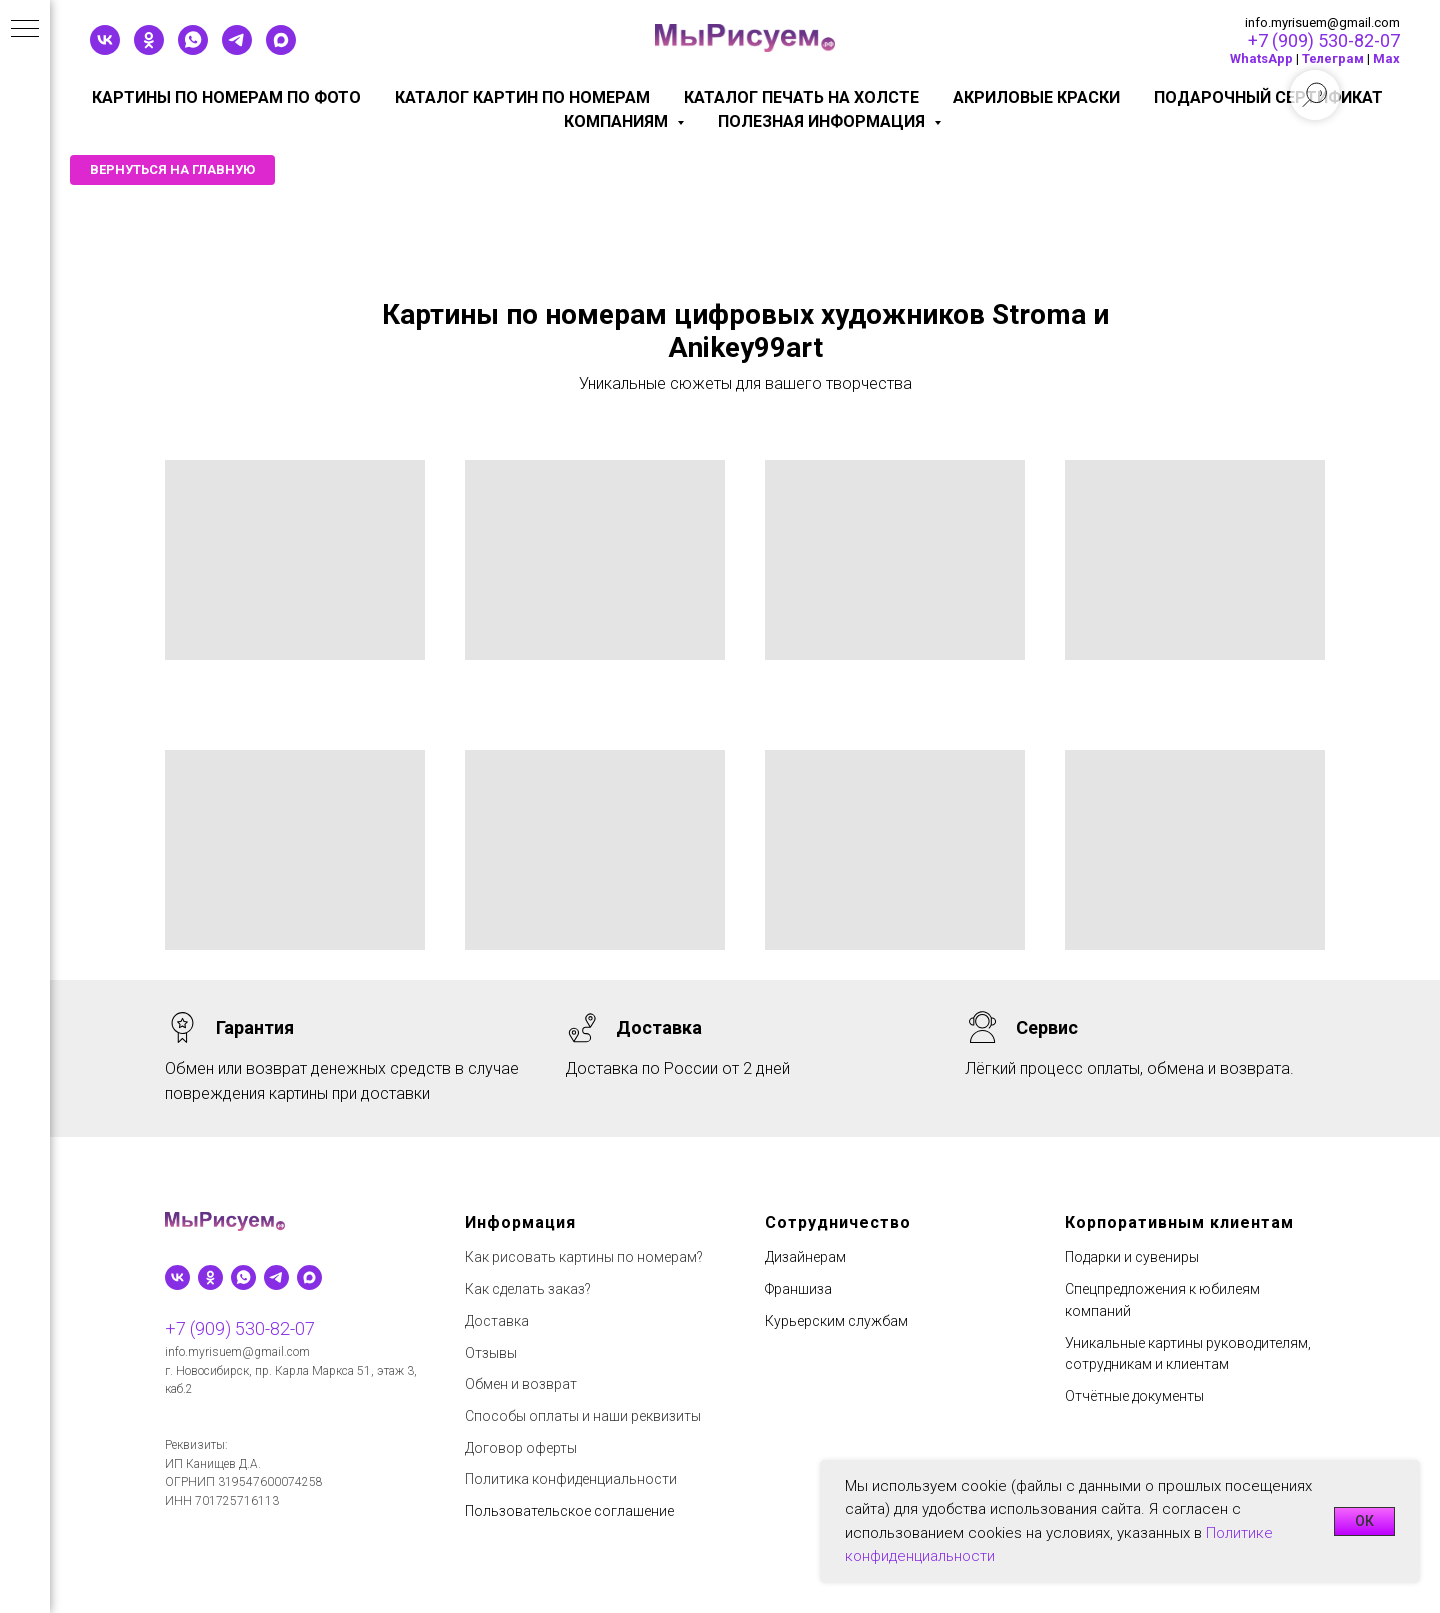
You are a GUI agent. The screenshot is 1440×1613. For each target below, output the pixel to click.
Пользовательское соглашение (569, 1511)
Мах (1386, 58)
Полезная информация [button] (823, 121)
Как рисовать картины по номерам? (584, 1257)
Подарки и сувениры (1132, 1257)
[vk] (105, 49)
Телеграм (1333, 58)
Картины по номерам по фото (226, 97)
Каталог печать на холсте (801, 97)
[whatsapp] (193, 49)
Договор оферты (521, 1448)
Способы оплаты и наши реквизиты (583, 1416)
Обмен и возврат (521, 1384)
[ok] (149, 49)
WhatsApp (1261, 58)
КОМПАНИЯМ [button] (618, 121)
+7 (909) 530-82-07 (1324, 40)
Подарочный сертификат (1268, 97)
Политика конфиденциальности (571, 1479)
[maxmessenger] (281, 49)
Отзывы (491, 1353)
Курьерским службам (836, 1321)
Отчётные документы (1134, 1396)
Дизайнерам (805, 1257)
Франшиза (798, 1289)
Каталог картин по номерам (522, 97)
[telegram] (237, 49)
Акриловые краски (1036, 97)
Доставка (497, 1321)
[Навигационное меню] (25, 30)
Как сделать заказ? (528, 1289)
